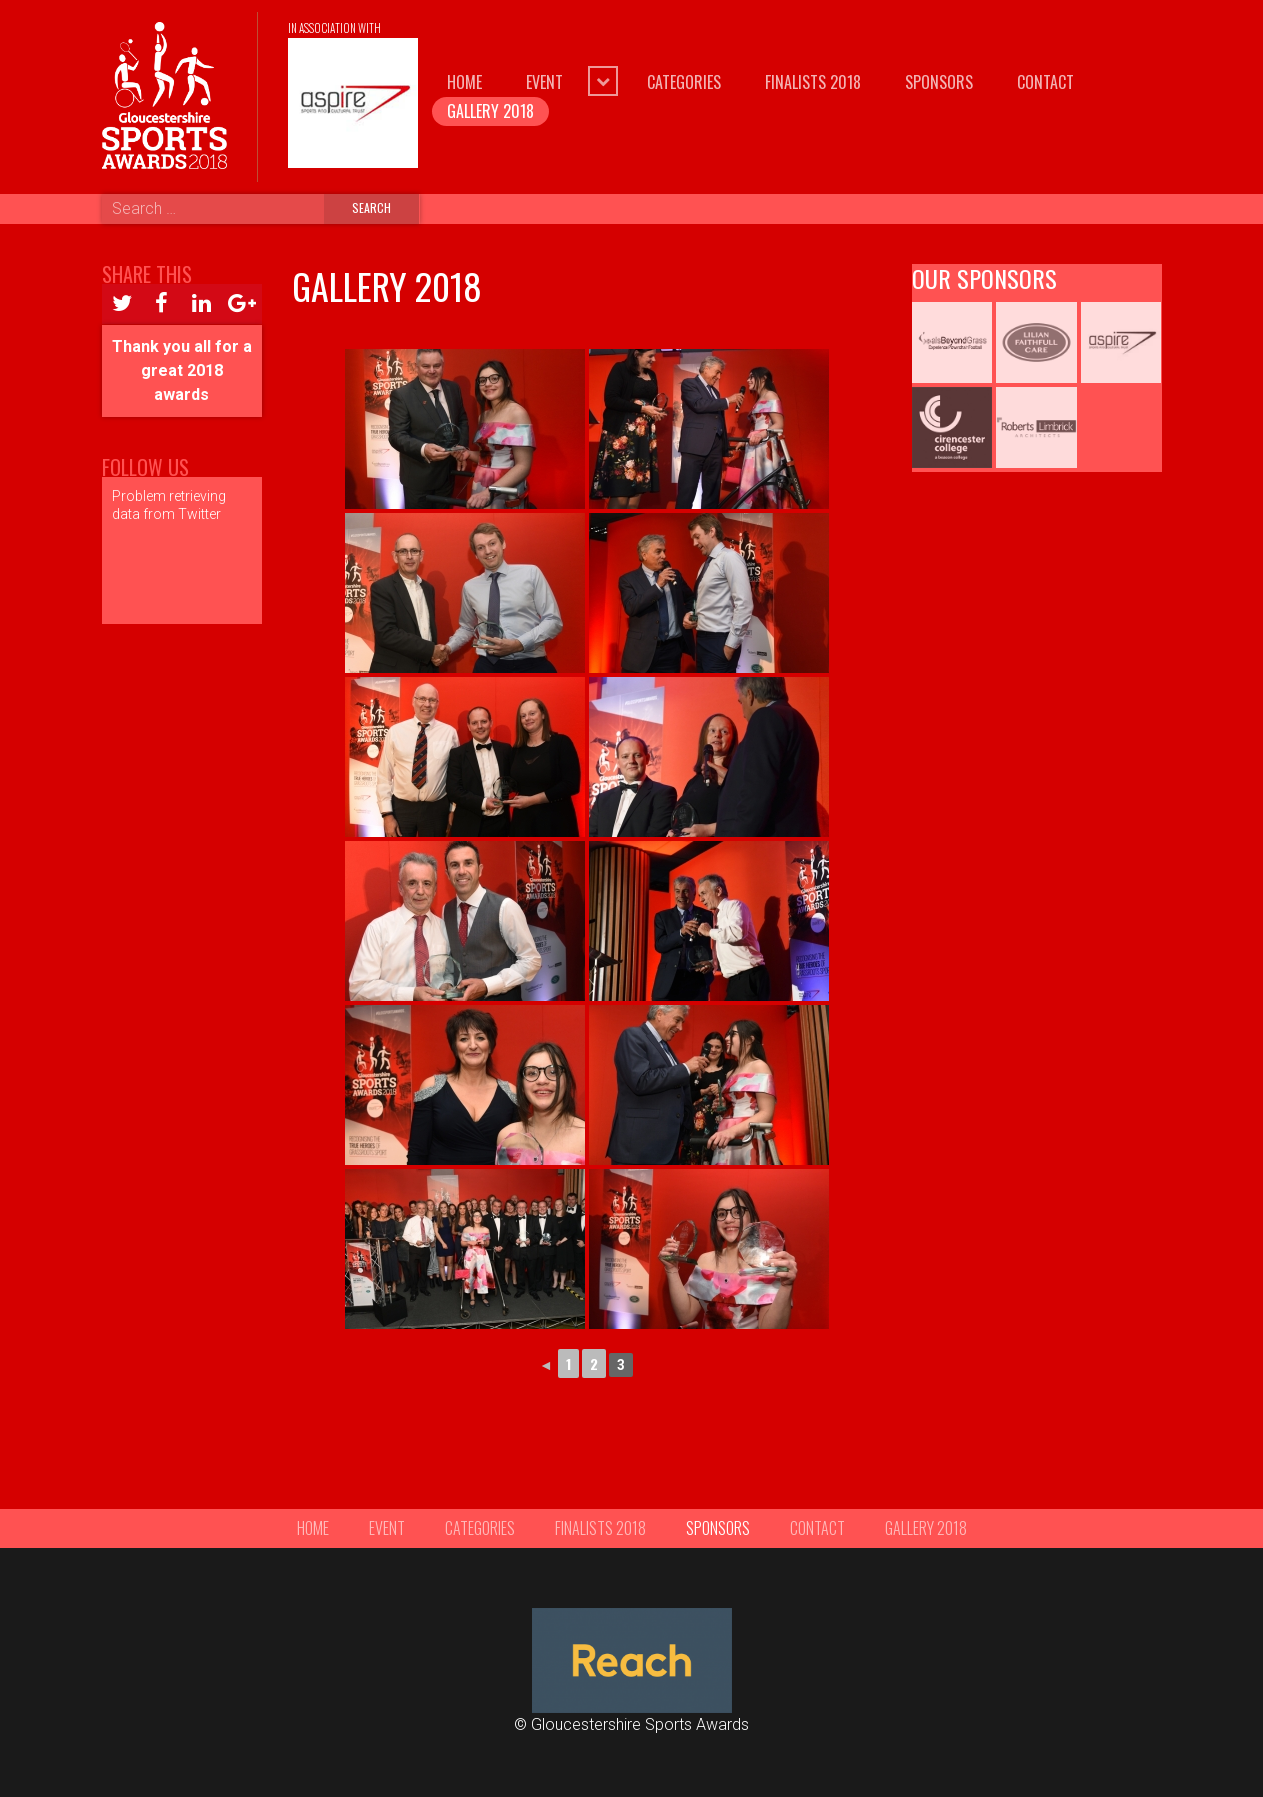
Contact (1045, 82)
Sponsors (939, 82)
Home (464, 82)
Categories (684, 82)
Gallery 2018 (490, 111)
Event (544, 82)
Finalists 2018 (813, 82)
